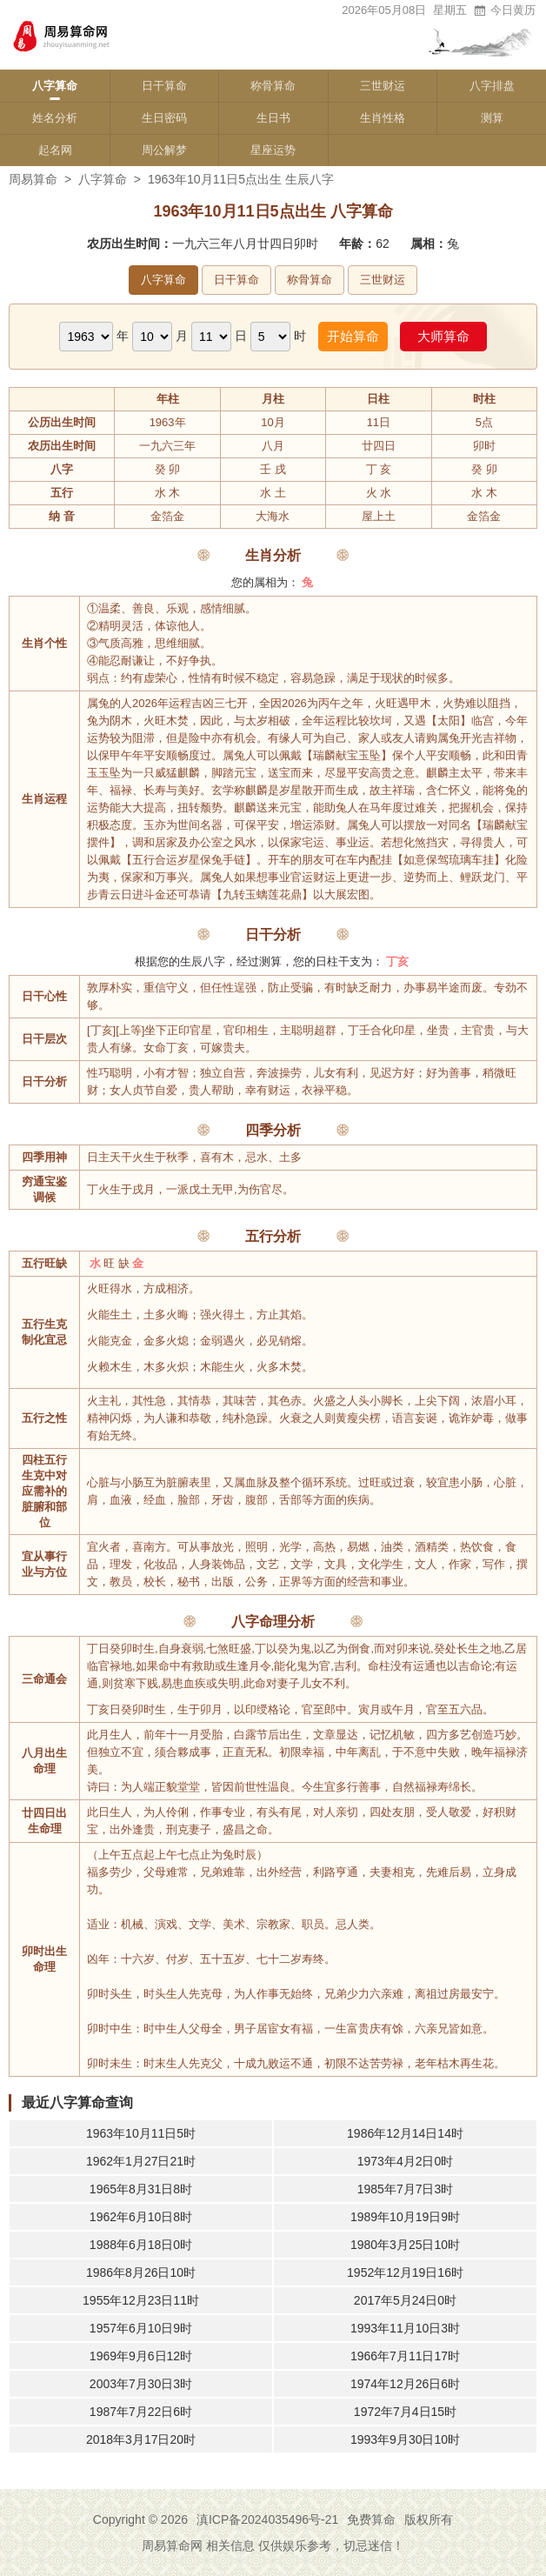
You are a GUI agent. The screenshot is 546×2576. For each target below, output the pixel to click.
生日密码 (164, 117)
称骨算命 (273, 85)
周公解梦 (164, 150)
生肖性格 (382, 117)
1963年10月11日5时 (141, 2133)
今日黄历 (504, 10)
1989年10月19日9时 (405, 2217)
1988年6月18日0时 (141, 2245)
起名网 (55, 150)
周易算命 (33, 179)
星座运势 (273, 150)
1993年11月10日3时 (405, 2328)
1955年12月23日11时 (141, 2300)
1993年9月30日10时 (405, 2439)
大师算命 (443, 336)
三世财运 (382, 85)
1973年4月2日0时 (405, 2161)
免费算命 (371, 2519)
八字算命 (54, 85)
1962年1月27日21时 (141, 2161)
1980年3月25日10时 (405, 2245)
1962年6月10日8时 (141, 2217)
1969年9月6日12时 (141, 2356)
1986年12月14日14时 (405, 2133)
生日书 (273, 117)
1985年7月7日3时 (405, 2189)
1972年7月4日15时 (405, 2412)
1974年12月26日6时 (405, 2384)
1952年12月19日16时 (405, 2272)
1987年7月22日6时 (141, 2412)
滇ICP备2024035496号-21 (267, 2519)
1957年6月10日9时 (141, 2328)
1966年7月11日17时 (405, 2356)
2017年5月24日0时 (405, 2300)
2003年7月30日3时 (141, 2384)
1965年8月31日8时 (141, 2189)
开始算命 (353, 336)
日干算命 (164, 85)
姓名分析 (54, 117)
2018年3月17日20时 (141, 2439)
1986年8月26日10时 (141, 2272)
